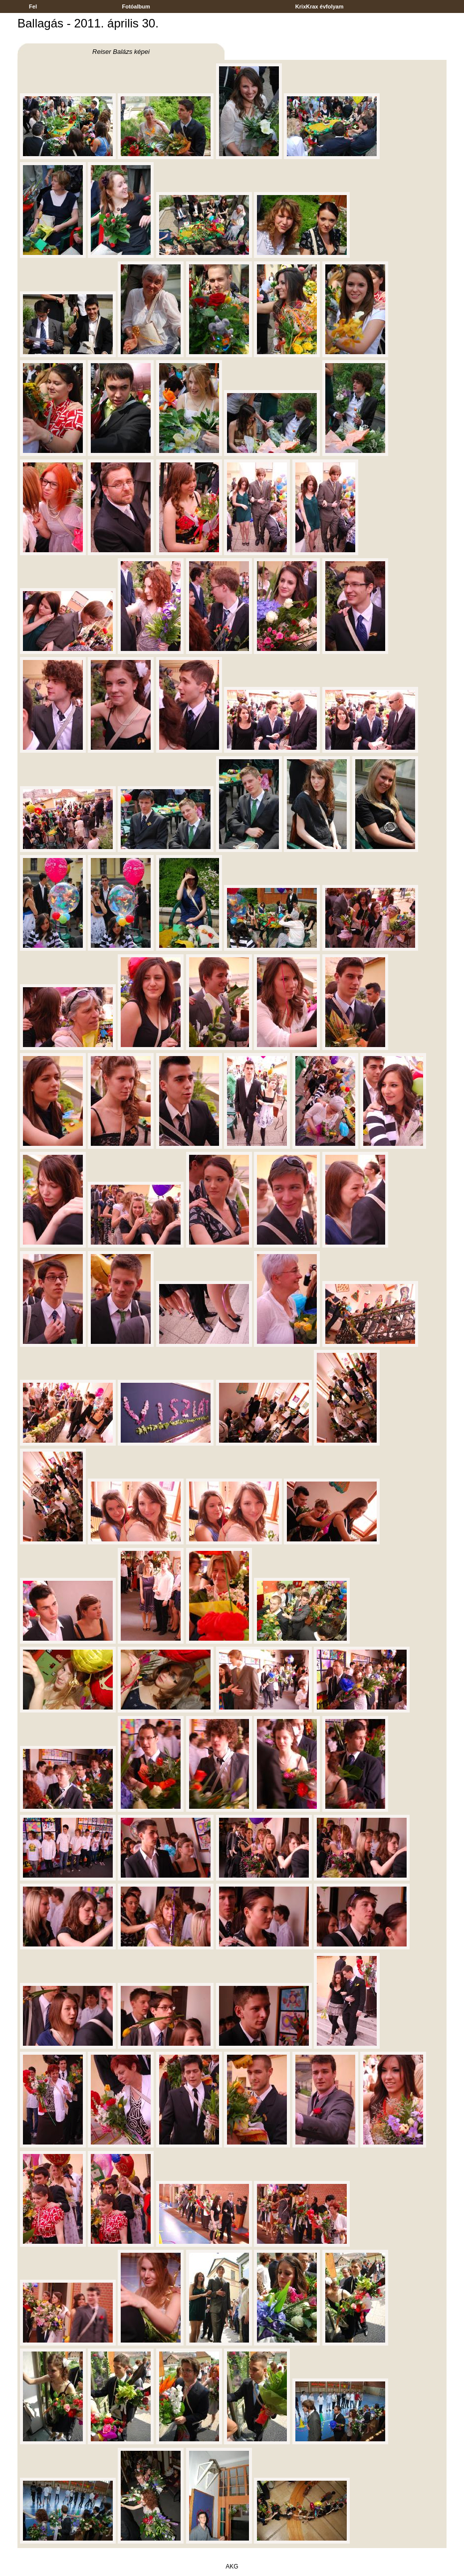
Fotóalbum (136, 6)
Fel (33, 6)
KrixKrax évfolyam (319, 6)
